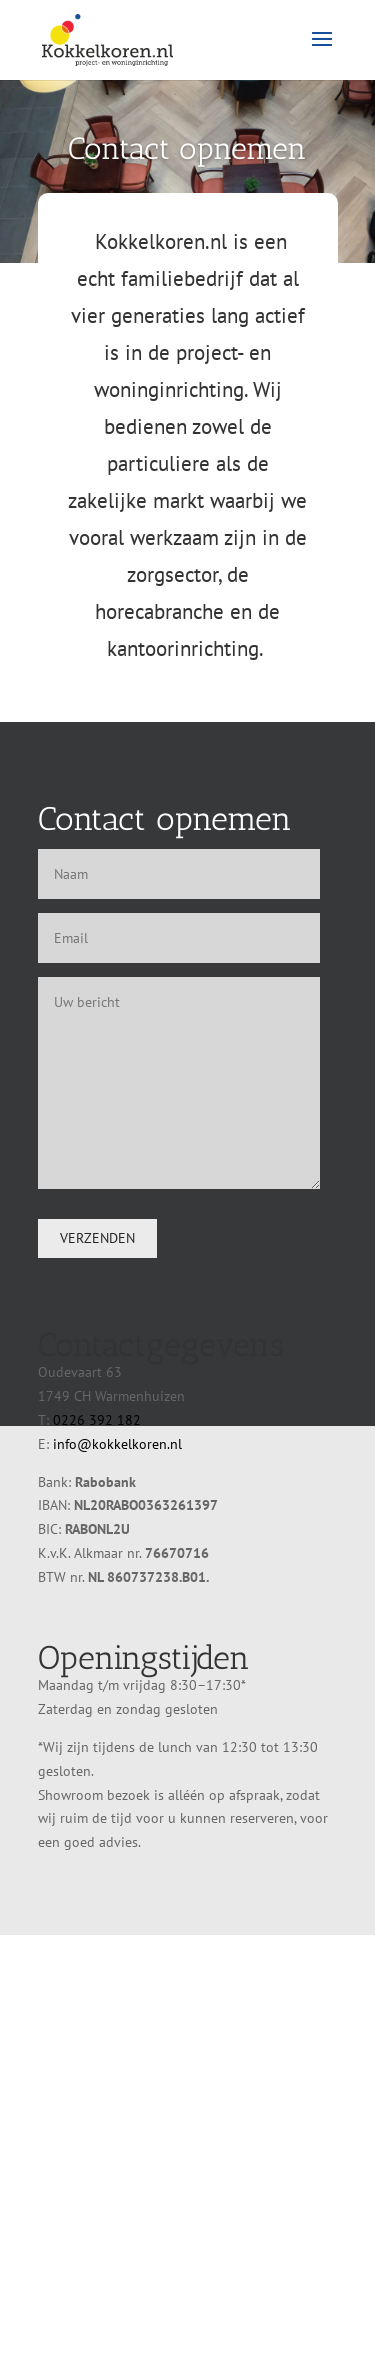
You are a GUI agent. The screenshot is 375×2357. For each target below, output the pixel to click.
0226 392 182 (97, 1420)
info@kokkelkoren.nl (117, 1444)
